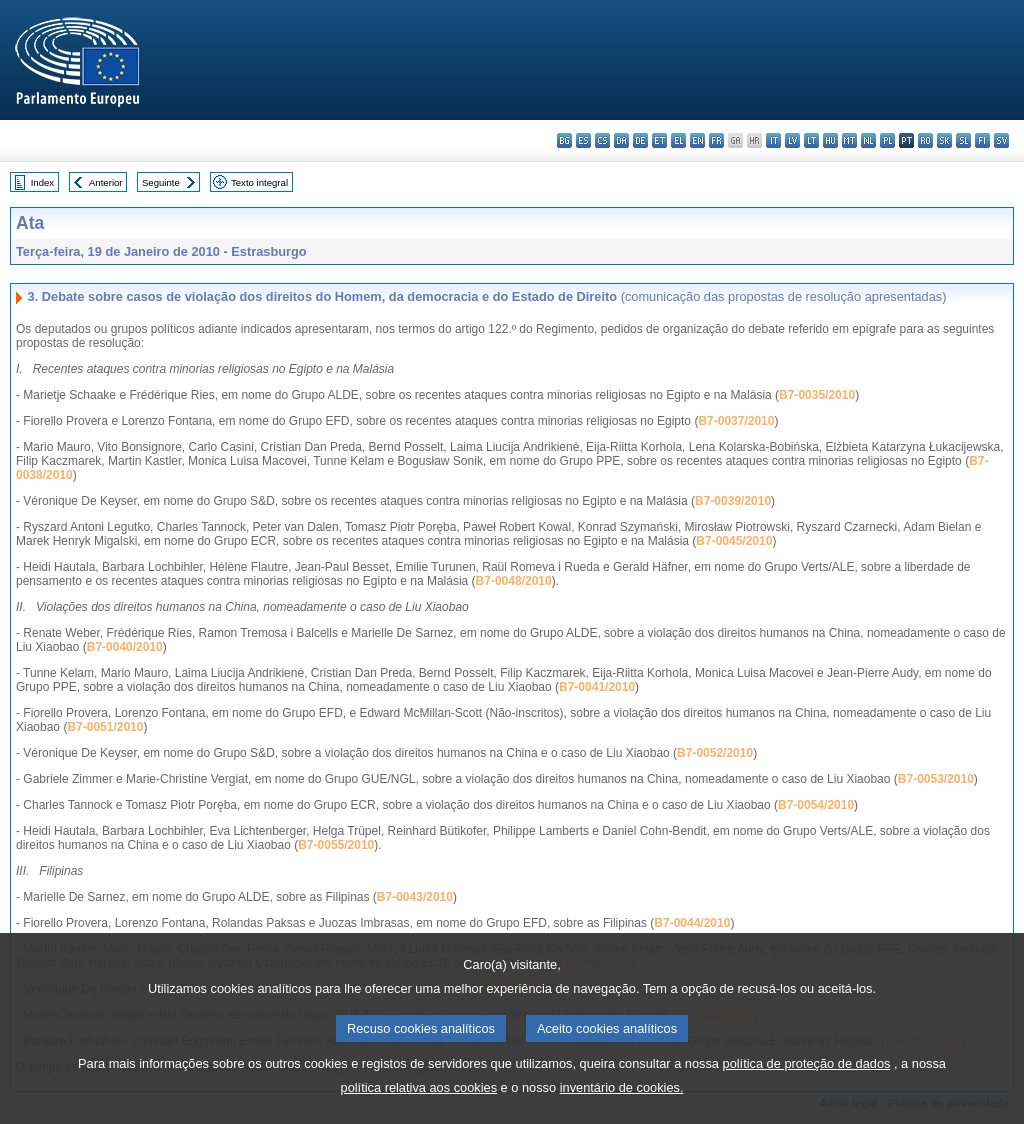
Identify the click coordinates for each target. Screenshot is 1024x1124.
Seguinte (161, 182)
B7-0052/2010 (715, 753)
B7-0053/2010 (936, 779)
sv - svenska (1001, 140)
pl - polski (887, 140)
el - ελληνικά (678, 140)
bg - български (564, 140)
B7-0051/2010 (105, 727)
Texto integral (259, 182)
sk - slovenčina (944, 140)
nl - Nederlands (868, 140)
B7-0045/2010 (734, 541)
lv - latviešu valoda (792, 140)
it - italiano (773, 140)
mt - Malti (849, 140)
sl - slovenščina (963, 140)
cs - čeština (602, 140)
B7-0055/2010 (336, 845)
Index (42, 182)
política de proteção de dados (807, 1093)
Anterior (106, 182)
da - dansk (621, 140)
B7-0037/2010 (736, 421)
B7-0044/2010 (692, 923)
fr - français (716, 140)
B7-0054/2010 (816, 805)
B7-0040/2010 (125, 647)
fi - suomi (982, 140)
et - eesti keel (659, 140)
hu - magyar (830, 140)
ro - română (925, 140)
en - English (697, 140)
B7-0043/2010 (415, 897)
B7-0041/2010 (597, 687)
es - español (583, 140)
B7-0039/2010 (733, 501)
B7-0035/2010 (817, 395)
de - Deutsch (640, 140)
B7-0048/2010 (514, 581)
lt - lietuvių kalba (811, 140)
